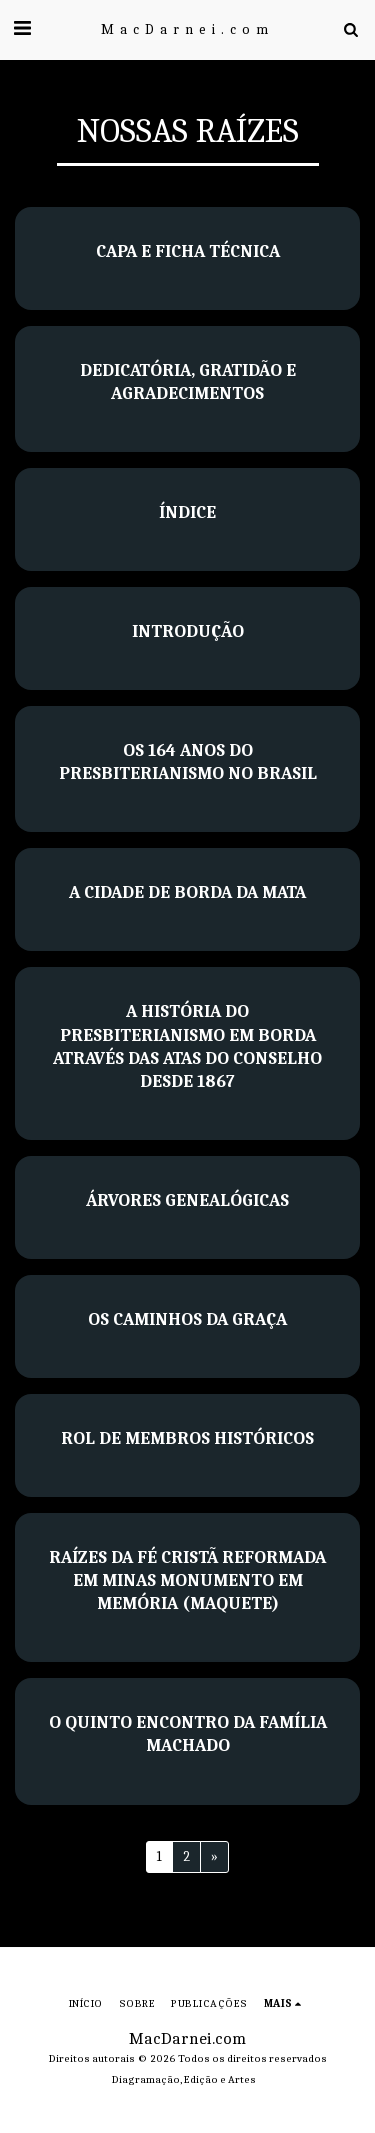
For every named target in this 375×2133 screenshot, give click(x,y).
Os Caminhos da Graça (187, 1319)
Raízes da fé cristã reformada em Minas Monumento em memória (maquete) (187, 1580)
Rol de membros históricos (187, 1438)
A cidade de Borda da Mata (187, 892)
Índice (187, 512)
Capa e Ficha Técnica (188, 251)
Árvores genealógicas (187, 1200)
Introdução (188, 631)
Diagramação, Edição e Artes (184, 2079)
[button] (22, 28)
